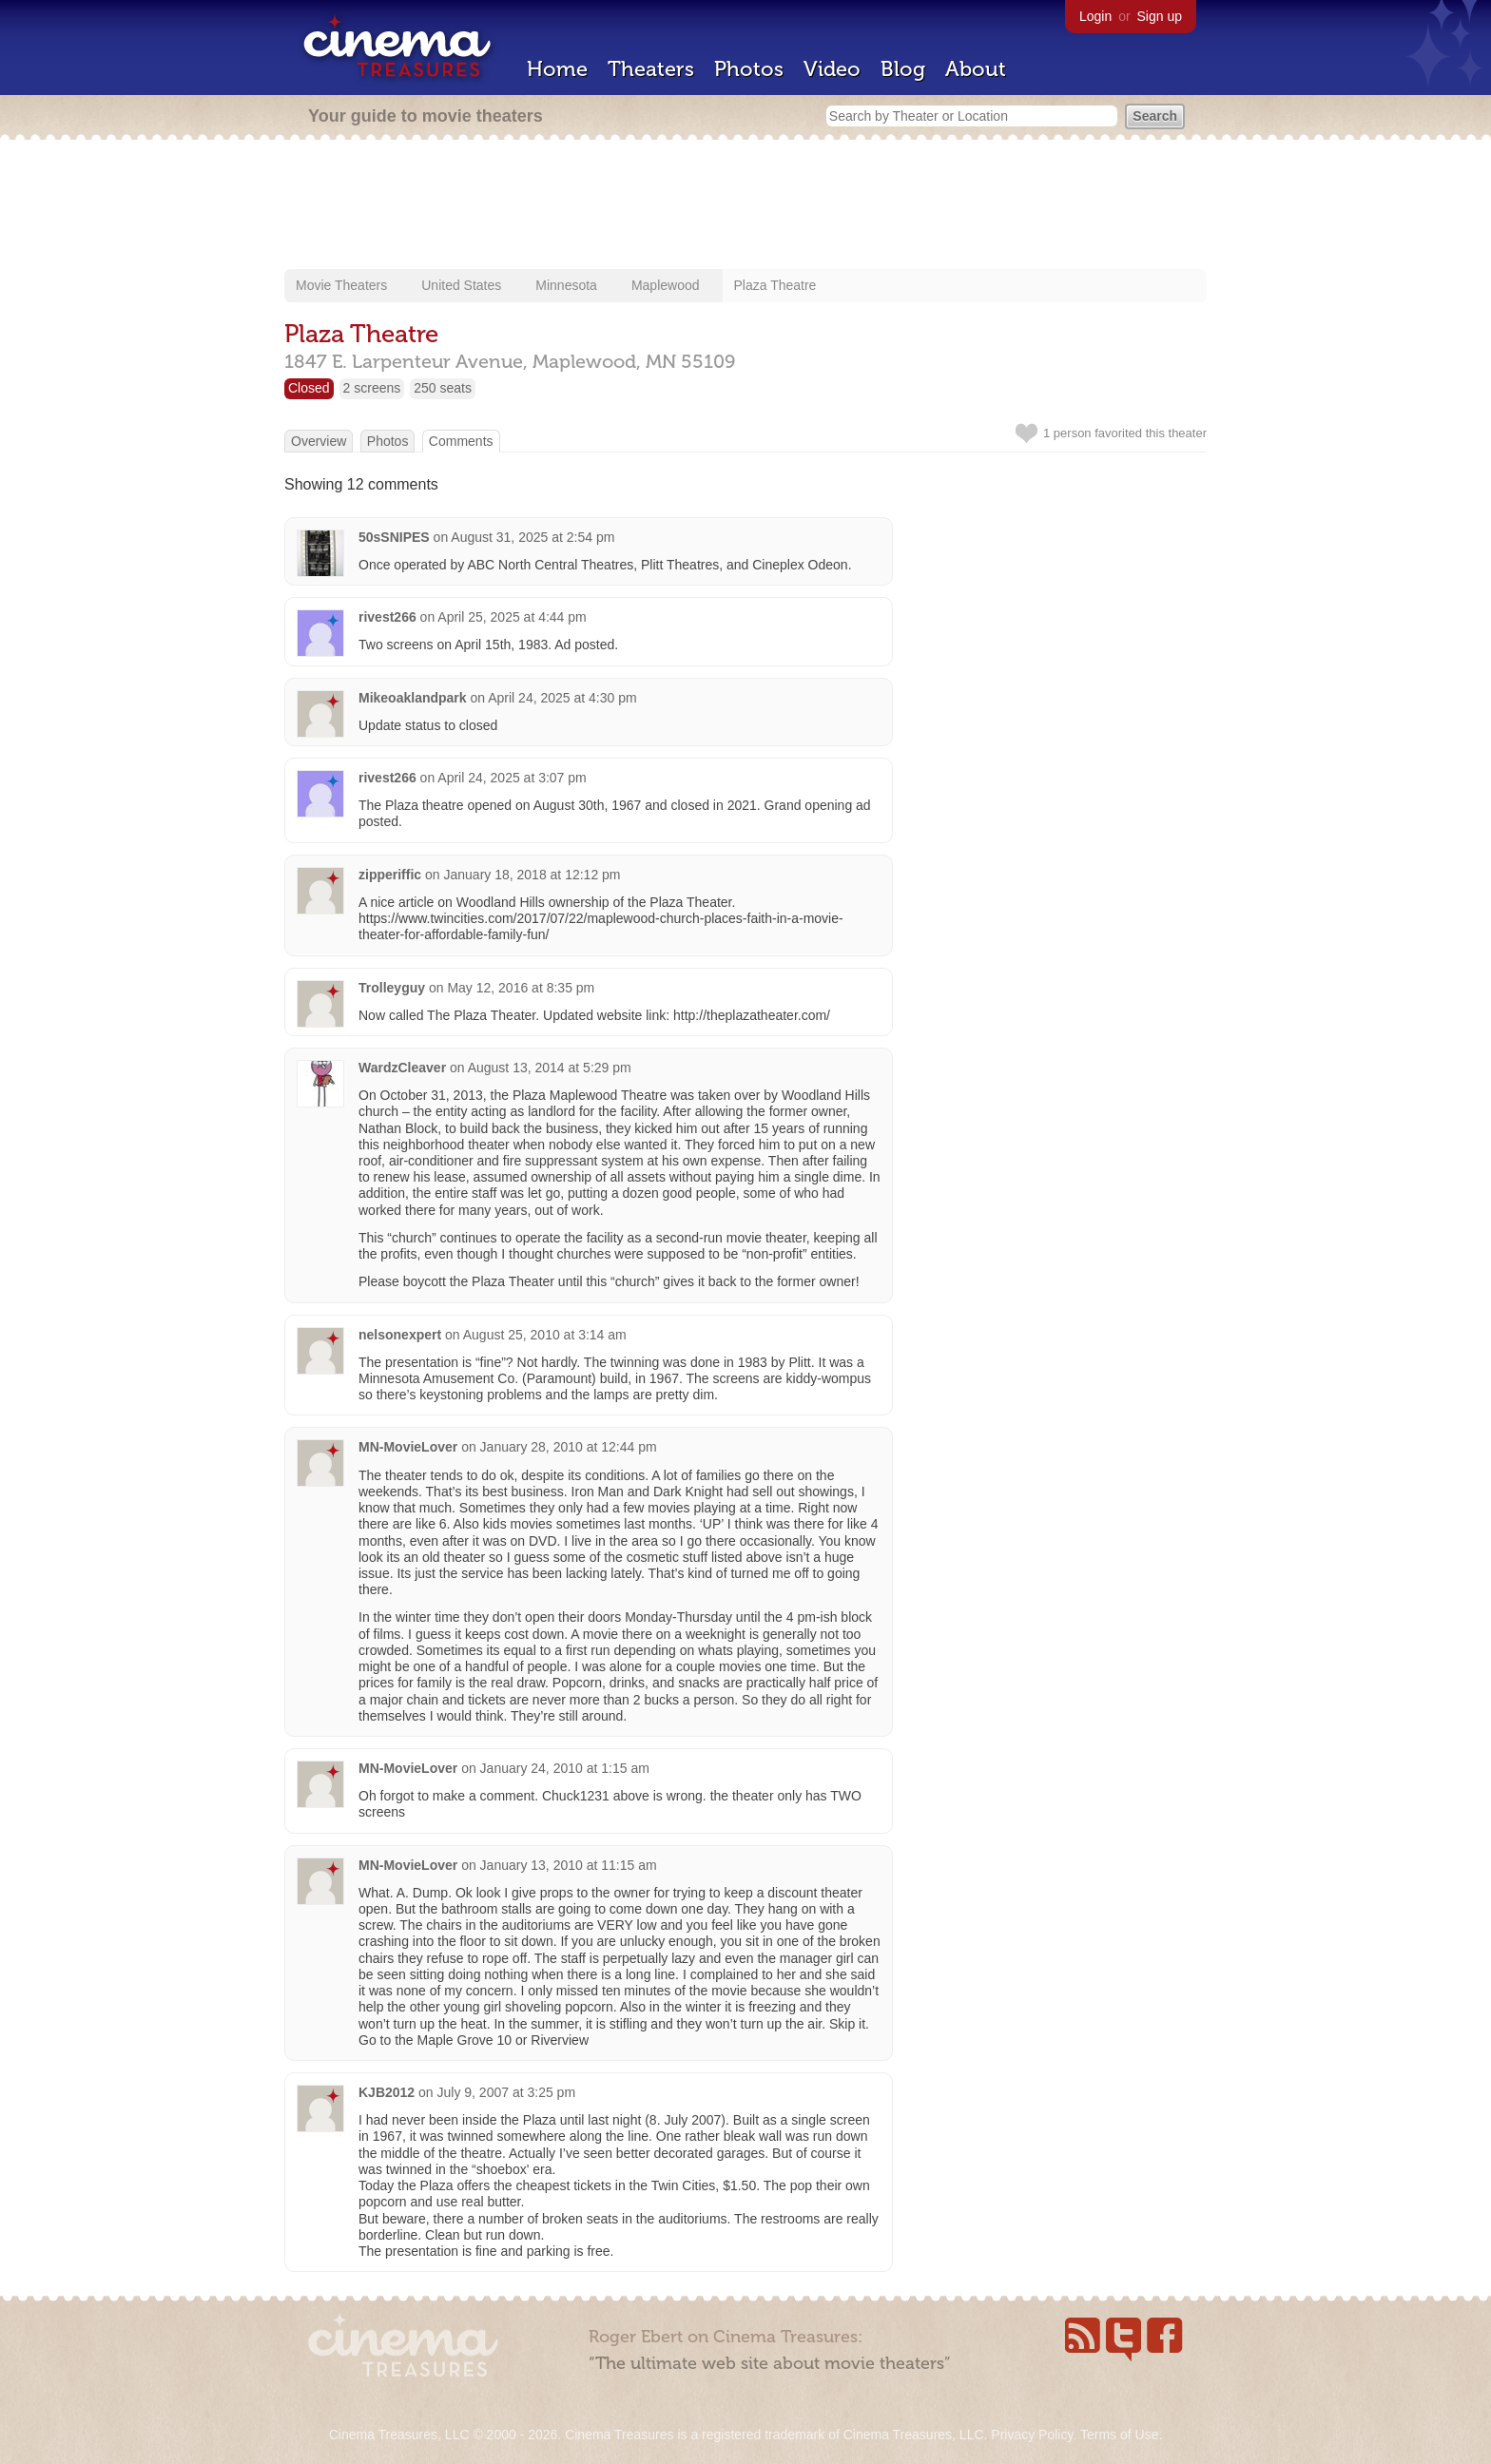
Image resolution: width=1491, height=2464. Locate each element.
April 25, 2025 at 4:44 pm (511, 617)
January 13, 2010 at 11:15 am (568, 1865)
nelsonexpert (399, 1334)
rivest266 (387, 617)
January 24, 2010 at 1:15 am (564, 1768)
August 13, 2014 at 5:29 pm (549, 1067)
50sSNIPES (394, 537)
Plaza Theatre (775, 285)
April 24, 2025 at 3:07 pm (511, 777)
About (975, 69)
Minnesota (566, 285)
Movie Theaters (341, 285)
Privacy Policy (1032, 2434)
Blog (903, 69)
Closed (309, 387)
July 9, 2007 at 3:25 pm (506, 2092)
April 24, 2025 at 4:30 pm (562, 697)
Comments (461, 441)
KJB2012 (386, 2092)
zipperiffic (389, 874)
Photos (749, 69)
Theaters (651, 69)
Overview (318, 441)
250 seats (443, 387)
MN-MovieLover (407, 1446)
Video (832, 69)
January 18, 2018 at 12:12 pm (531, 874)
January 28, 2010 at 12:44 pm (568, 1446)
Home (557, 69)
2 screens (372, 387)
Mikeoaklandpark (412, 697)
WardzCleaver (402, 1067)
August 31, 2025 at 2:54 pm (532, 537)
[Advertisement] (745, 206)
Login (1095, 16)
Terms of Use (1119, 2434)
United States (461, 285)
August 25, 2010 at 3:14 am (545, 1334)
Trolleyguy (391, 987)
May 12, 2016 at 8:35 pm (520, 987)
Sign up (1159, 16)
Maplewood (665, 285)
